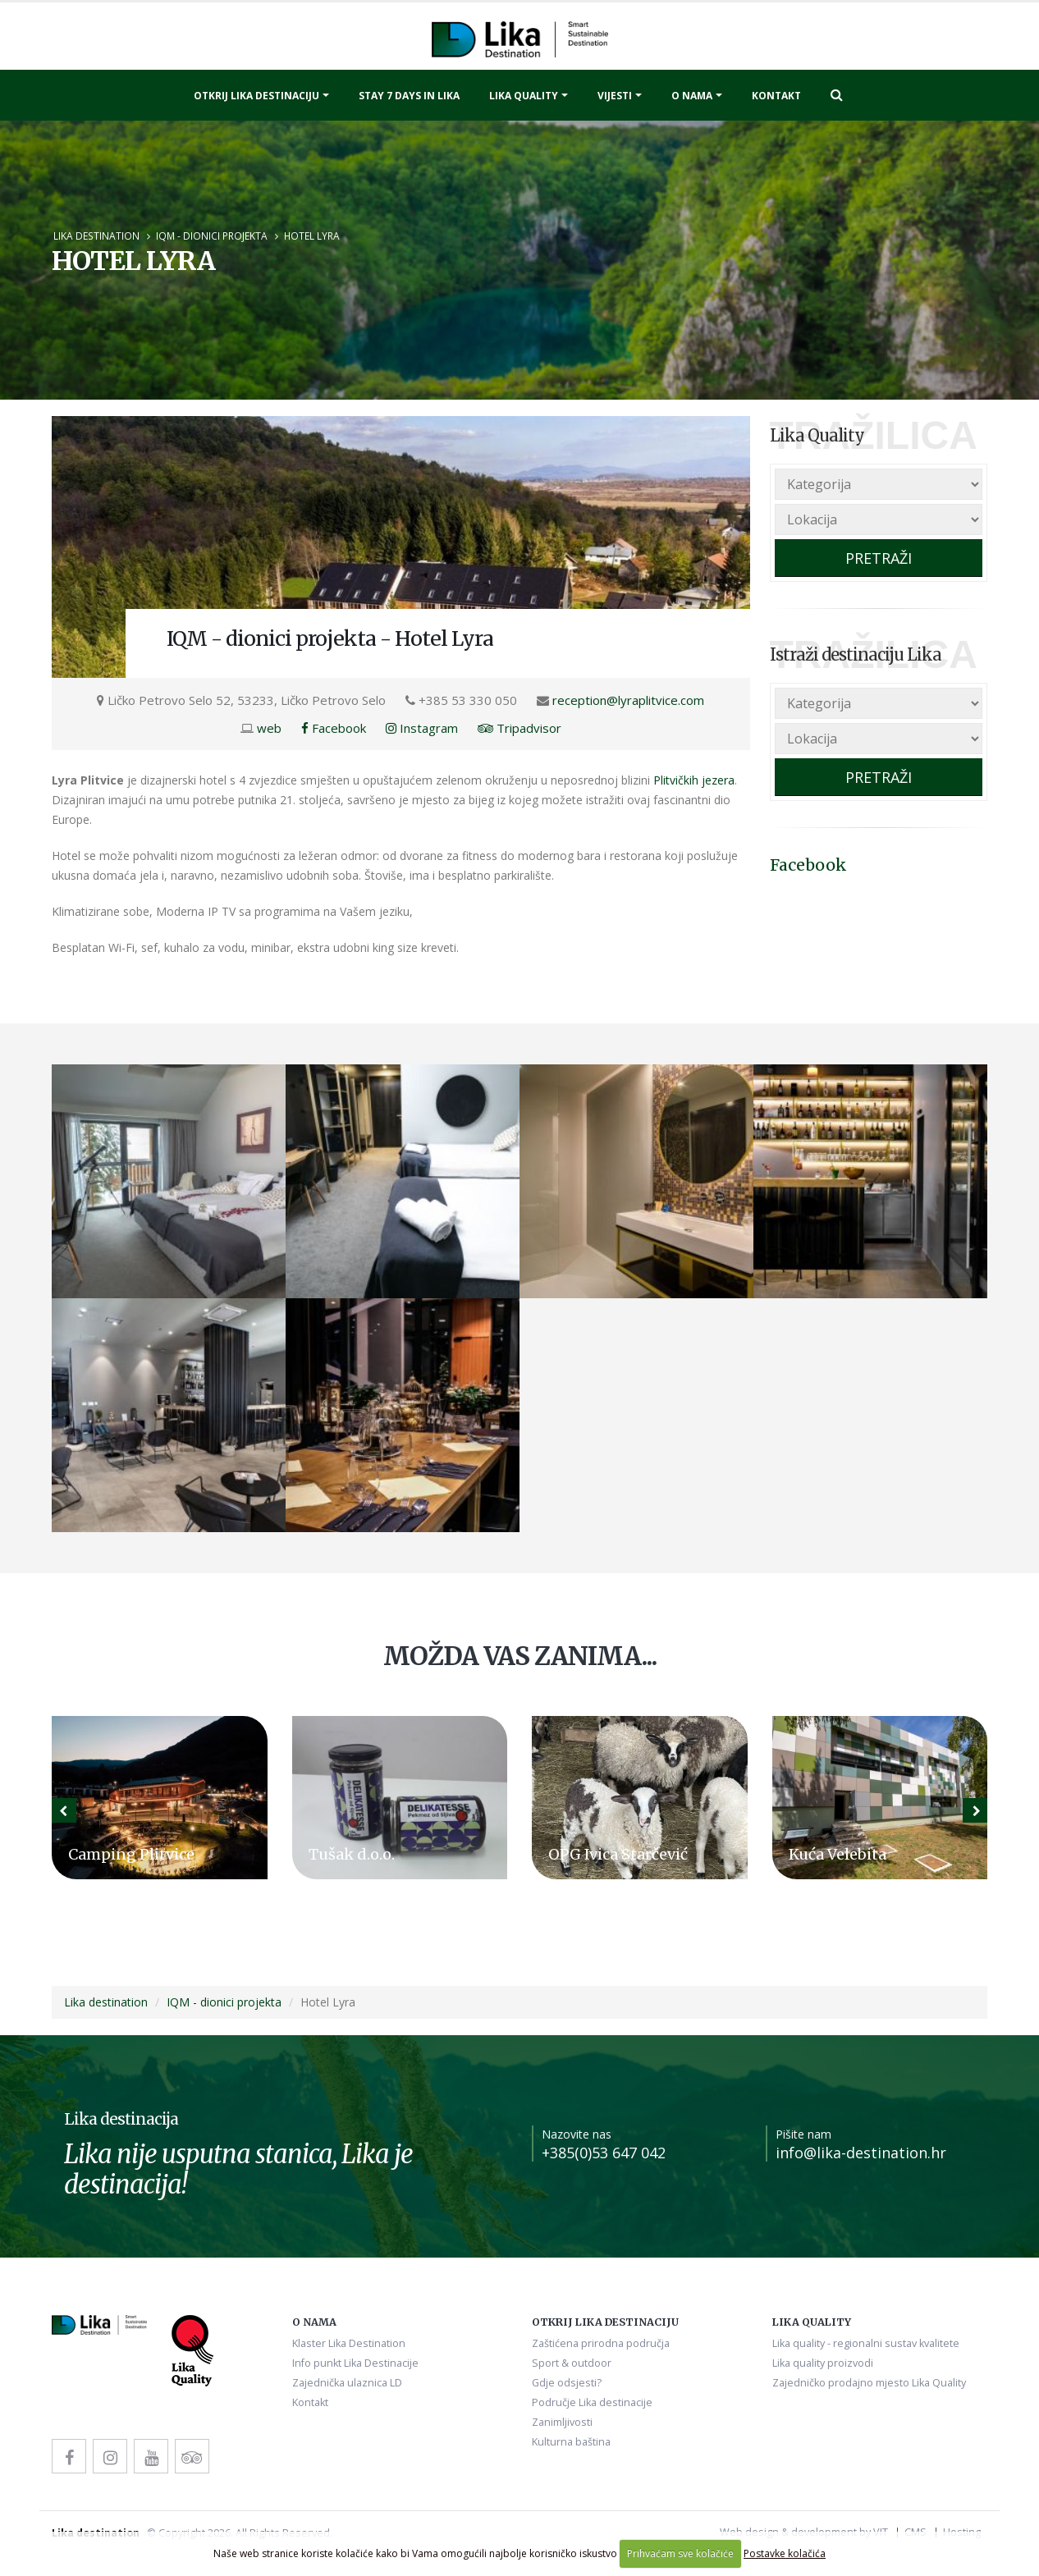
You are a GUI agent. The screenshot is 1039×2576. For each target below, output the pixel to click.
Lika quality (523, 96)
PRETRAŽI (878, 558)
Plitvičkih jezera (694, 780)
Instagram (422, 728)
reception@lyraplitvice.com (628, 700)
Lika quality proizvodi (822, 2363)
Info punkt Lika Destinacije (355, 2363)
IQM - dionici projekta (212, 235)
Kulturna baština (571, 2442)
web (269, 728)
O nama (691, 96)
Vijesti (614, 96)
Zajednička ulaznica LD (347, 2383)
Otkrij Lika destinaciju (256, 96)
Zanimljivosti (562, 2422)
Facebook (333, 728)
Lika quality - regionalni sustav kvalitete (865, 2343)
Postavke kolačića (785, 2553)
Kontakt (776, 96)
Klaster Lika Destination (348, 2343)
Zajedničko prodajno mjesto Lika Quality (869, 2383)
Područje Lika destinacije (592, 2402)
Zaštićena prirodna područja (601, 2343)
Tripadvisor (519, 728)
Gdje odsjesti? (567, 2383)
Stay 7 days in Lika (409, 96)
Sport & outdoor (571, 2363)
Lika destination (96, 235)
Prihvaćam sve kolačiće (680, 2553)
